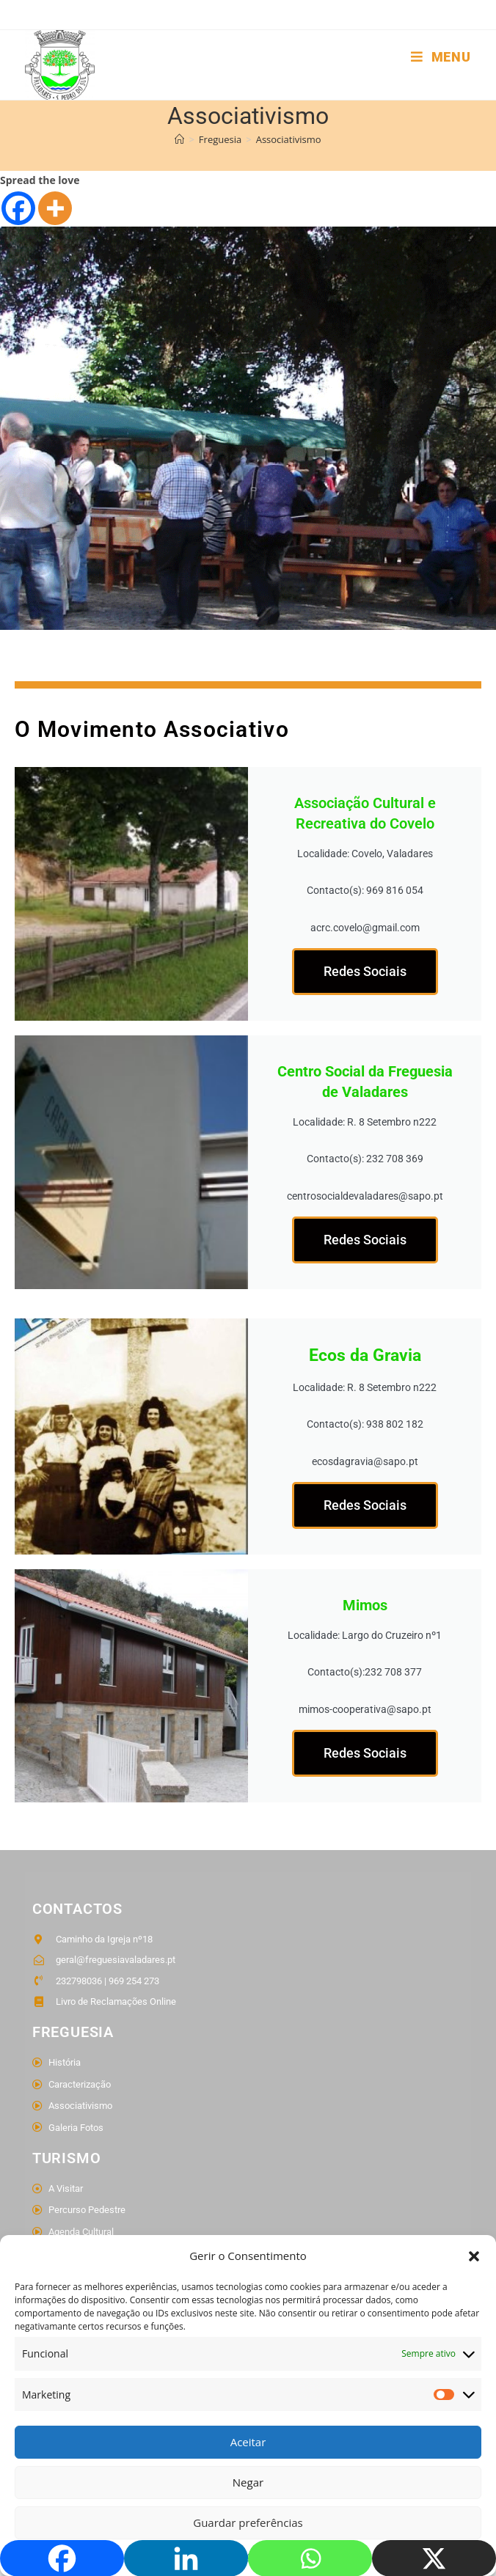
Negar (248, 2482)
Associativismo (288, 154)
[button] (474, 2256)
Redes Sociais (365, 986)
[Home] (179, 154)
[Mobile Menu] (441, 57)
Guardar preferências (248, 2522)
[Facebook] (18, 224)
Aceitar (248, 2441)
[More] (55, 224)
